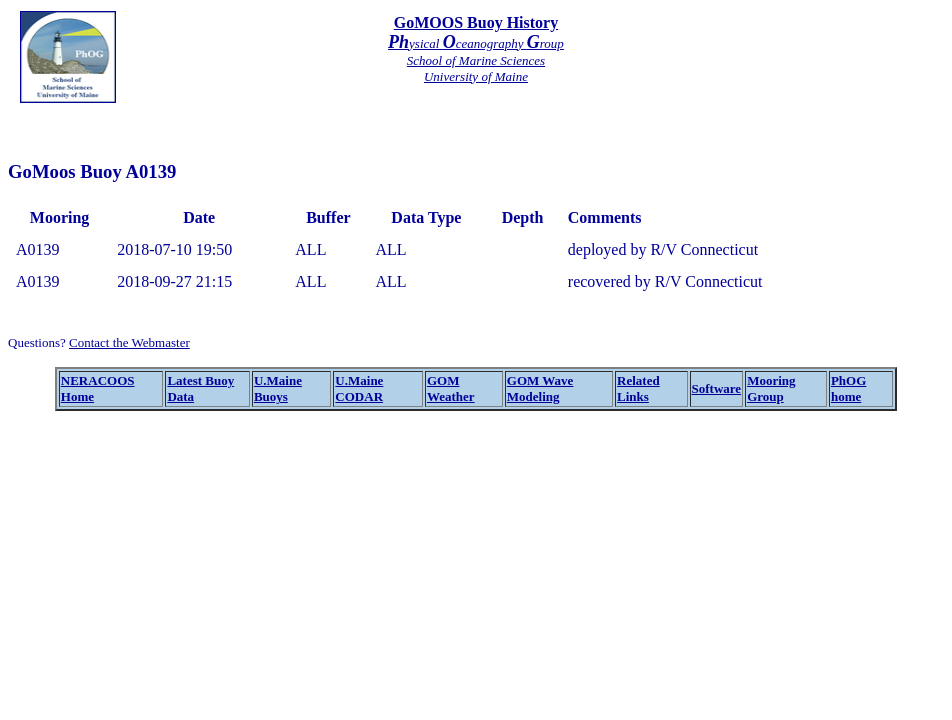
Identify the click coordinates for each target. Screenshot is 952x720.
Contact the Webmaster (129, 342)
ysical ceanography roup (476, 43)
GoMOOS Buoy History (476, 22)
